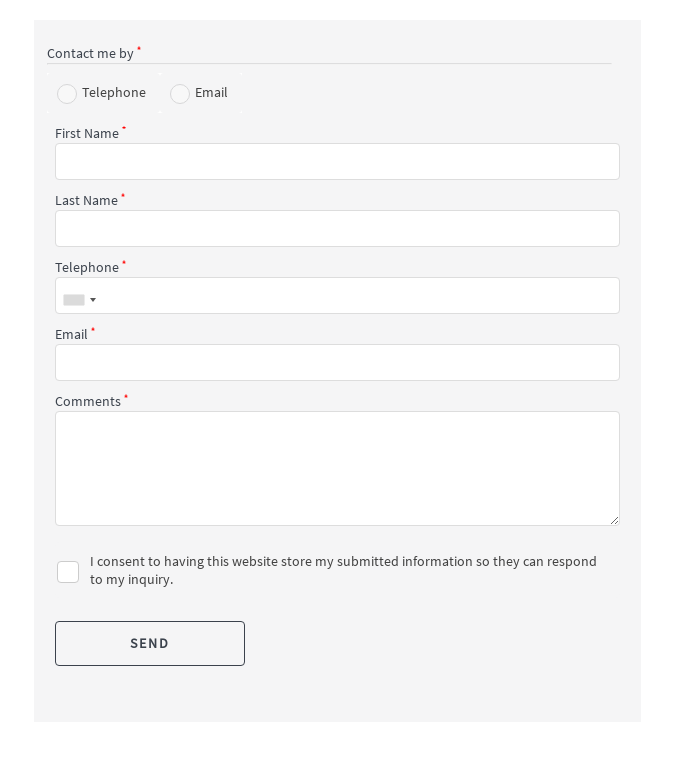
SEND (150, 643)
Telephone (114, 92)
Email (211, 92)
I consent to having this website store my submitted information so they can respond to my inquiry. (343, 570)
